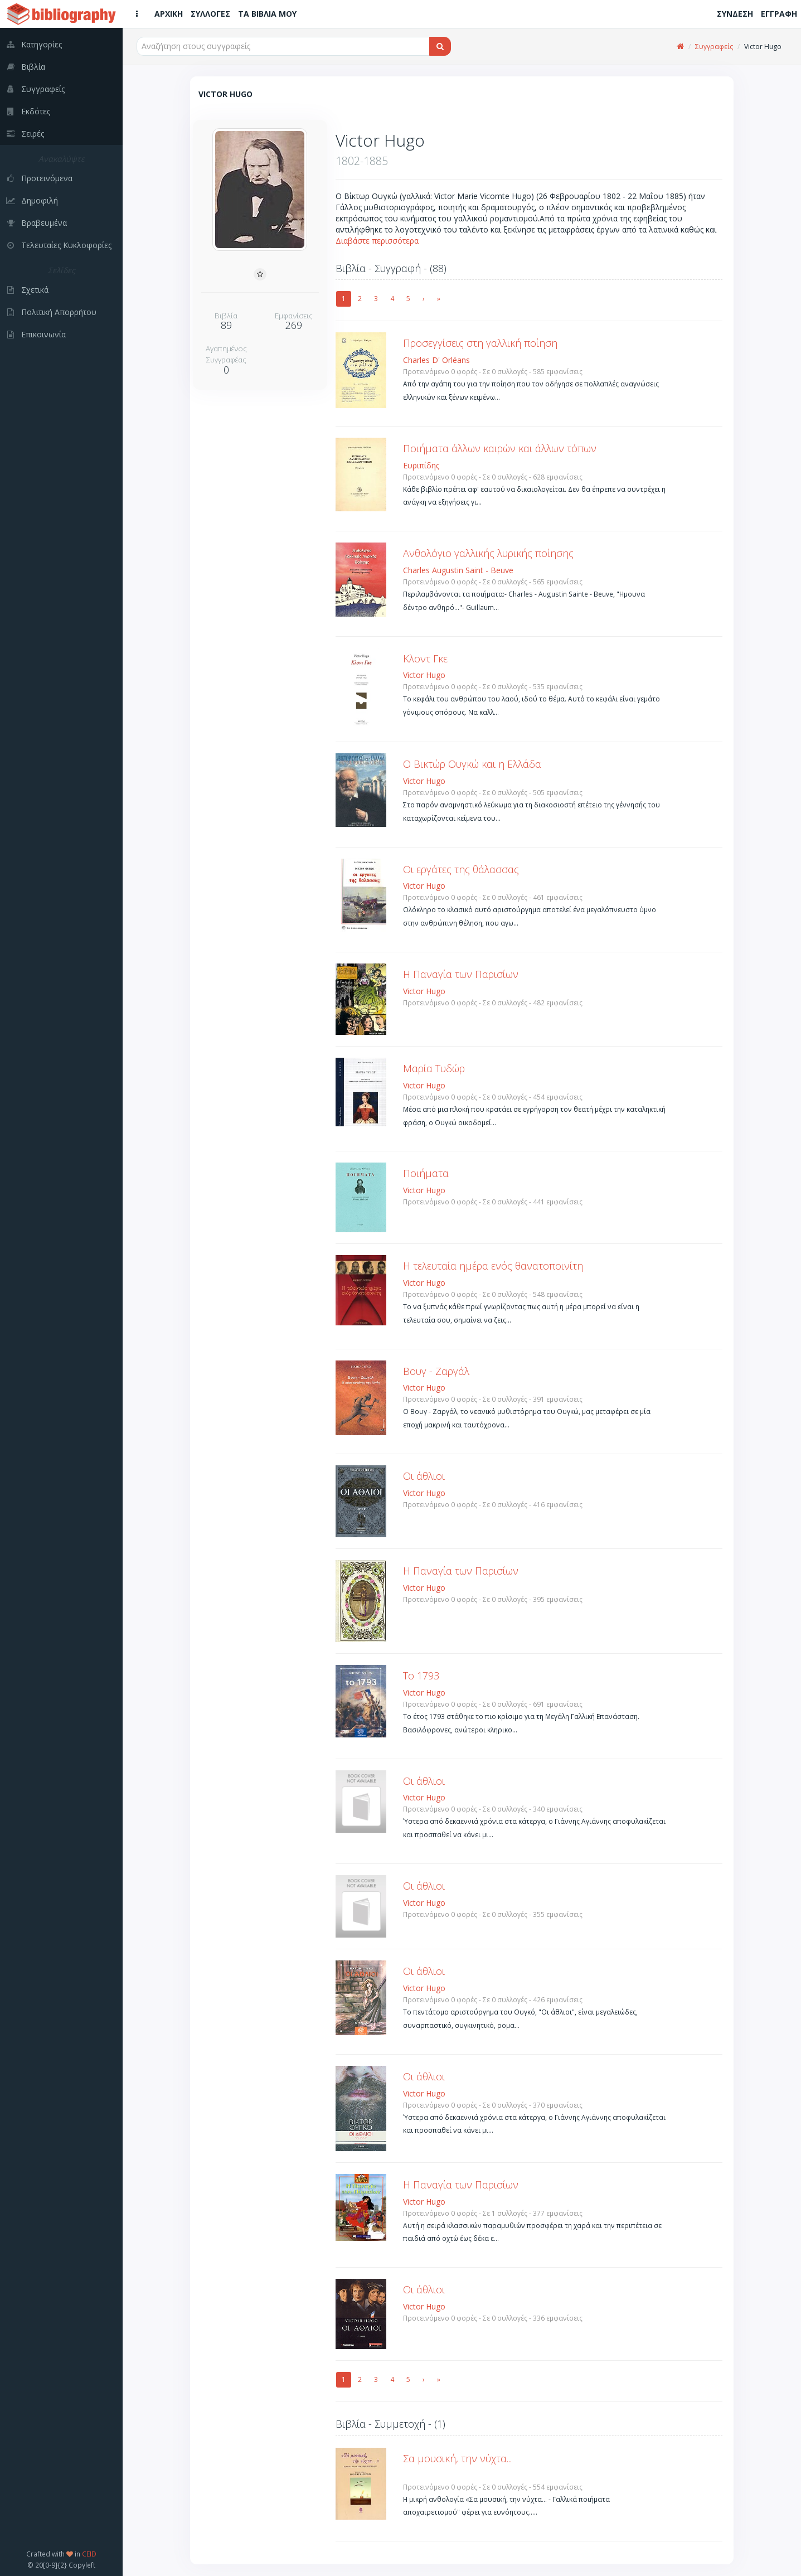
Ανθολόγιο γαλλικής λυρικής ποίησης (488, 553)
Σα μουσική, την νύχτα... (457, 2458)
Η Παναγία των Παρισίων (460, 974)
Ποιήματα (426, 1173)
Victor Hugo (424, 675)
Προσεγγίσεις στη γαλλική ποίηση (480, 343)
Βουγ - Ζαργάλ (436, 1371)
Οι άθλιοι (424, 1476)
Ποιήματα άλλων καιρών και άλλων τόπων (499, 448)
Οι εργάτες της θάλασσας (461, 869)
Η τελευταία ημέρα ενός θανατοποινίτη (493, 1265)
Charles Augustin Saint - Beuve (458, 570)
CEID (89, 2553)
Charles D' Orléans (436, 360)
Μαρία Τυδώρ (434, 1068)
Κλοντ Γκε (425, 658)
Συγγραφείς (714, 46)
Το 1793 (421, 1675)
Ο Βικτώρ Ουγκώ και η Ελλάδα (472, 764)
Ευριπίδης (421, 465)
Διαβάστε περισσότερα (377, 240)
